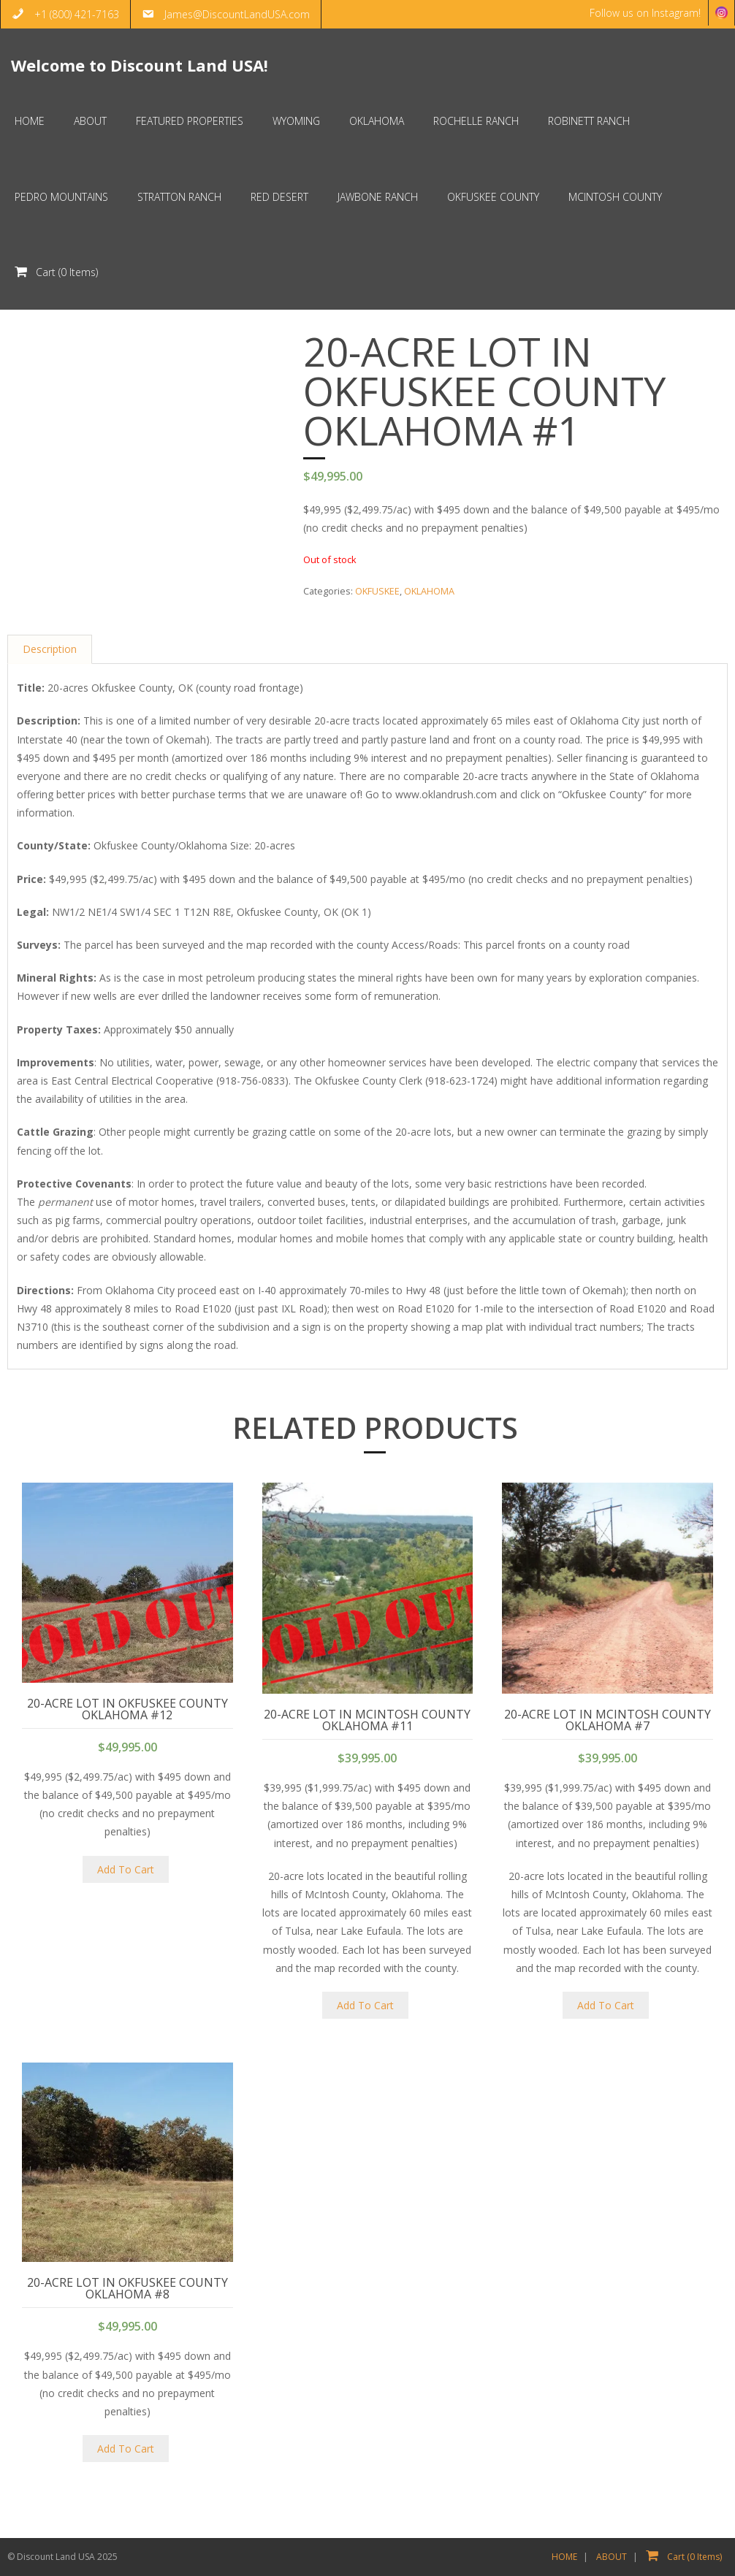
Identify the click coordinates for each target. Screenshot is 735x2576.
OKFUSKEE (377, 591)
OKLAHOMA (429, 591)
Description (50, 650)
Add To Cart (125, 1869)
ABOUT (611, 2557)
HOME (564, 2557)
